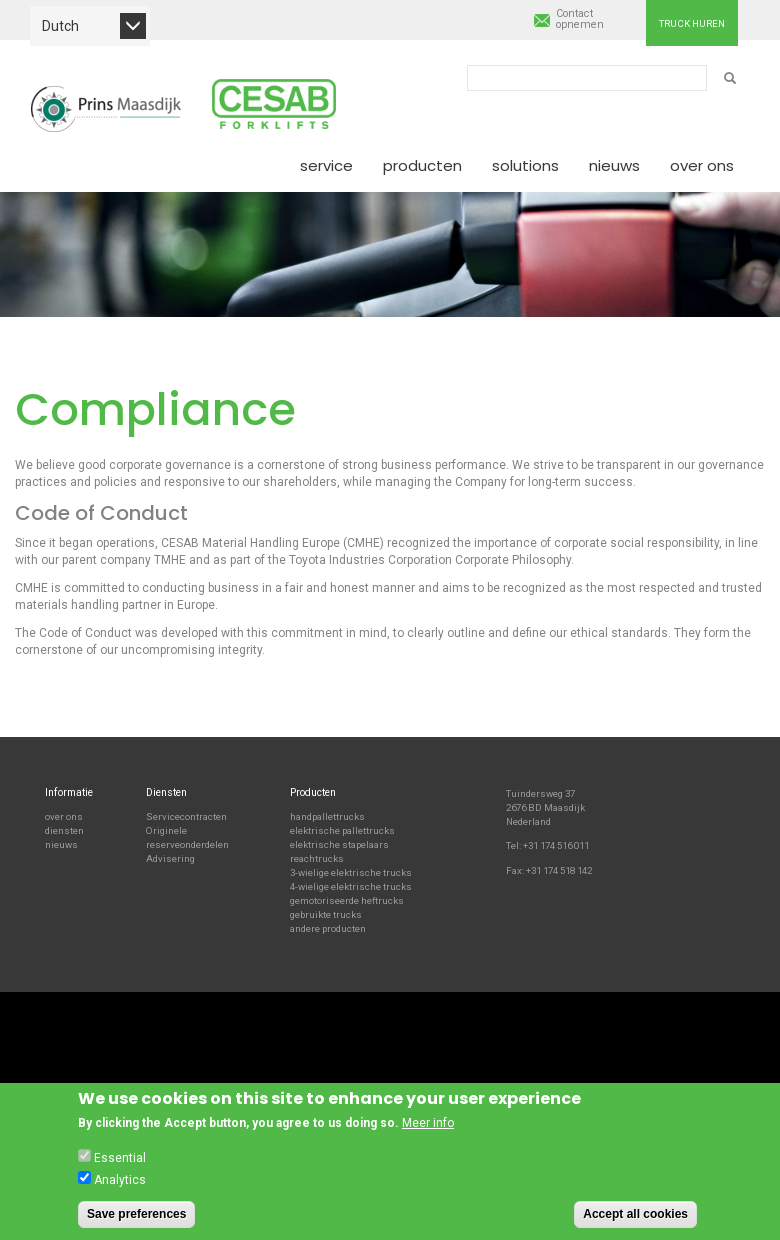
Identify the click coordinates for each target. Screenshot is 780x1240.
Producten (422, 165)
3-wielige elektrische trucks (351, 872)
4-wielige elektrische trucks (351, 886)
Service (326, 165)
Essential (120, 1163)
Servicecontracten (186, 816)
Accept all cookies (635, 1219)
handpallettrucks (327, 816)
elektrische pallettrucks (342, 830)
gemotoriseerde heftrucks (347, 900)
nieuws (61, 844)
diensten (64, 830)
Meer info (428, 1129)
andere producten (328, 928)
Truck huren (692, 23)
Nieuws (614, 165)
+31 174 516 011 (556, 845)
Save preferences (136, 1219)
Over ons (702, 165)
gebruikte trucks (326, 914)
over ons (64, 816)
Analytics (120, 1185)
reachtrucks (317, 858)
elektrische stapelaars (339, 844)
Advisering (170, 858)
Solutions (525, 165)
